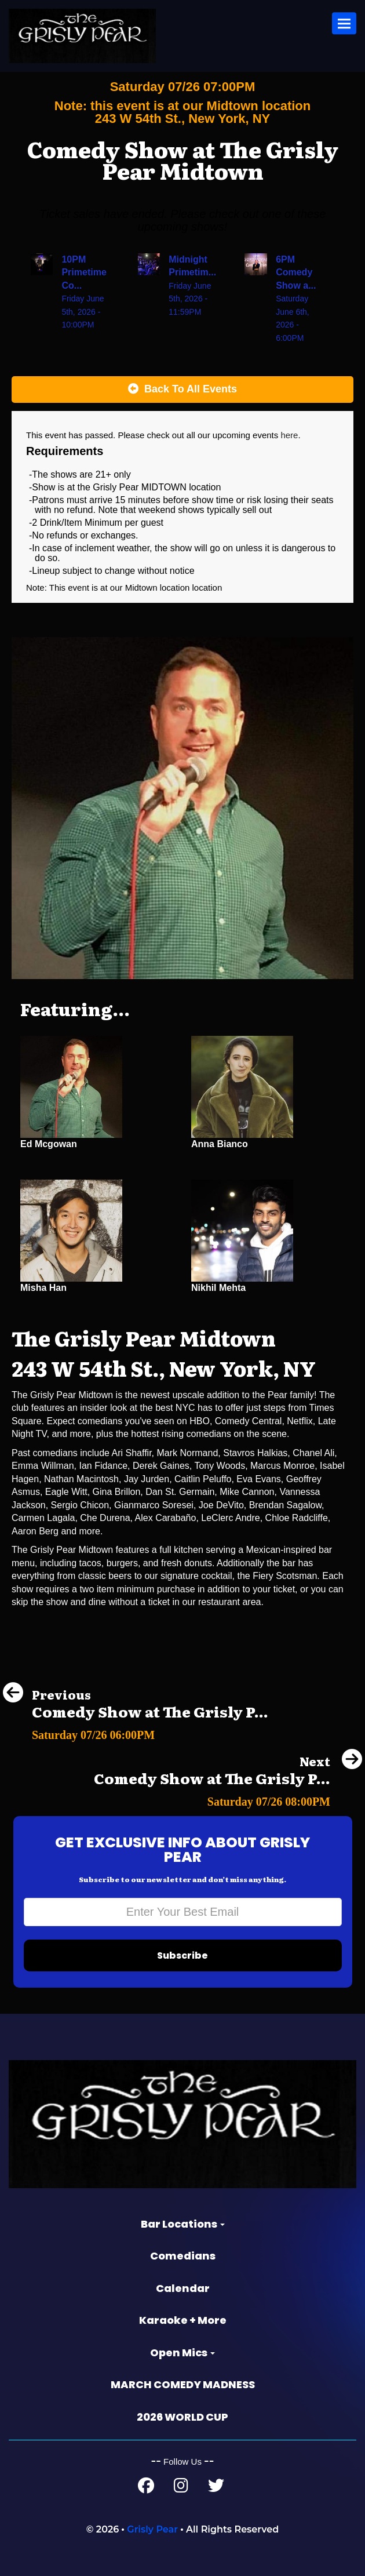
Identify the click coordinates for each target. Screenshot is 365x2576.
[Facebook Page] (146, 2488)
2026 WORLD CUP (182, 2417)
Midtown (142, 587)
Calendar (183, 2288)
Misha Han (43, 1288)
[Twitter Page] (216, 2488)
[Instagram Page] (181, 2488)
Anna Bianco (219, 1144)
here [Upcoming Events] (289, 435)
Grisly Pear (152, 2529)
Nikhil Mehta (218, 1288)
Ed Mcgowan (48, 1144)
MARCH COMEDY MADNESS (183, 2384)
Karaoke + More (183, 2320)
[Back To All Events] (182, 389)
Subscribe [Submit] (182, 1955)
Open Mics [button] (182, 2352)
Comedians (183, 2255)
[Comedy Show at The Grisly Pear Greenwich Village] (135, 1731)
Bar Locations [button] (183, 2224)
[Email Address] (183, 1912)
